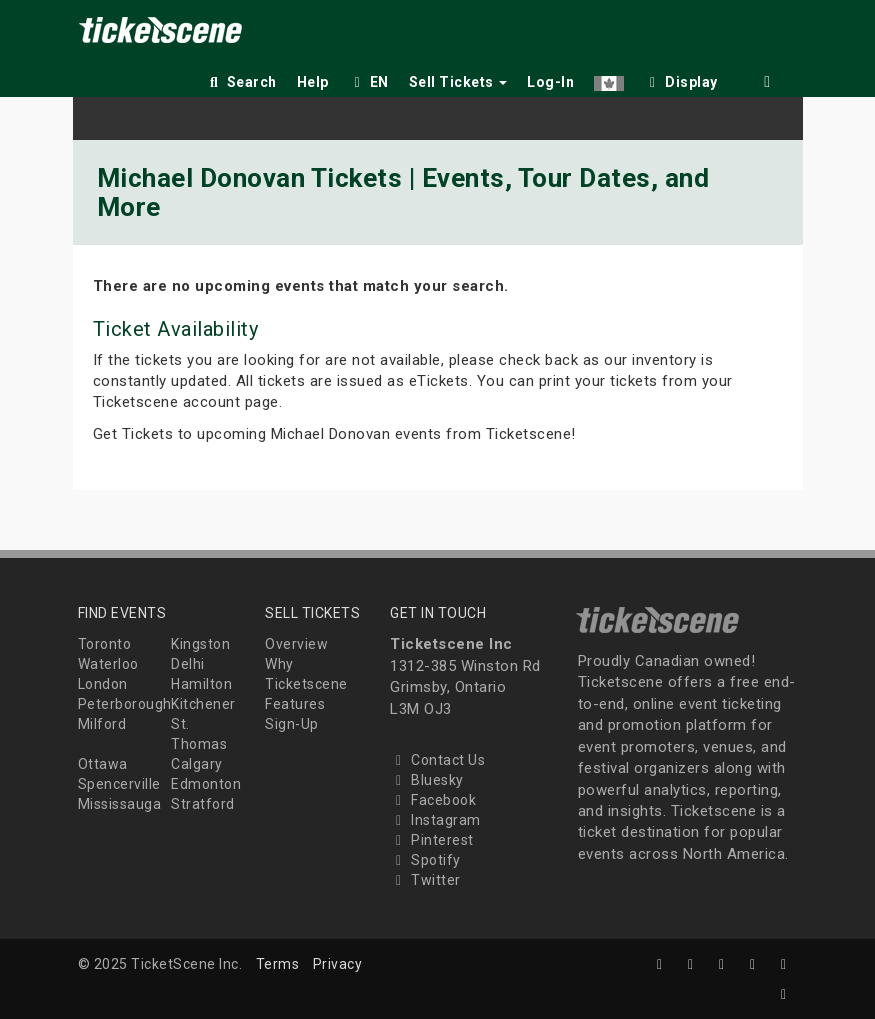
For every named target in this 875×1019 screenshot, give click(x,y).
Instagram (435, 820)
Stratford (203, 804)
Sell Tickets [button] (458, 82)
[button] (609, 78)
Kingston (200, 644)
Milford (102, 724)
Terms (278, 964)
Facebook (433, 800)
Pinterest (432, 840)
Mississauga (120, 804)
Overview (296, 644)
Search (241, 82)
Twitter (425, 880)
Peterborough (125, 704)
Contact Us (437, 760)
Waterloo (108, 664)
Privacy (338, 964)
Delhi (188, 664)
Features (295, 704)
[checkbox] (681, 78)
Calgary (197, 764)
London (103, 684)
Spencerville (119, 784)
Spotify (425, 860)
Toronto (105, 644)
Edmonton (206, 784)
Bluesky (427, 780)
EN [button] (369, 82)
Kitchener (203, 704)
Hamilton (201, 684)
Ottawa (103, 764)
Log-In (550, 82)
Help (313, 82)
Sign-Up (292, 724)
